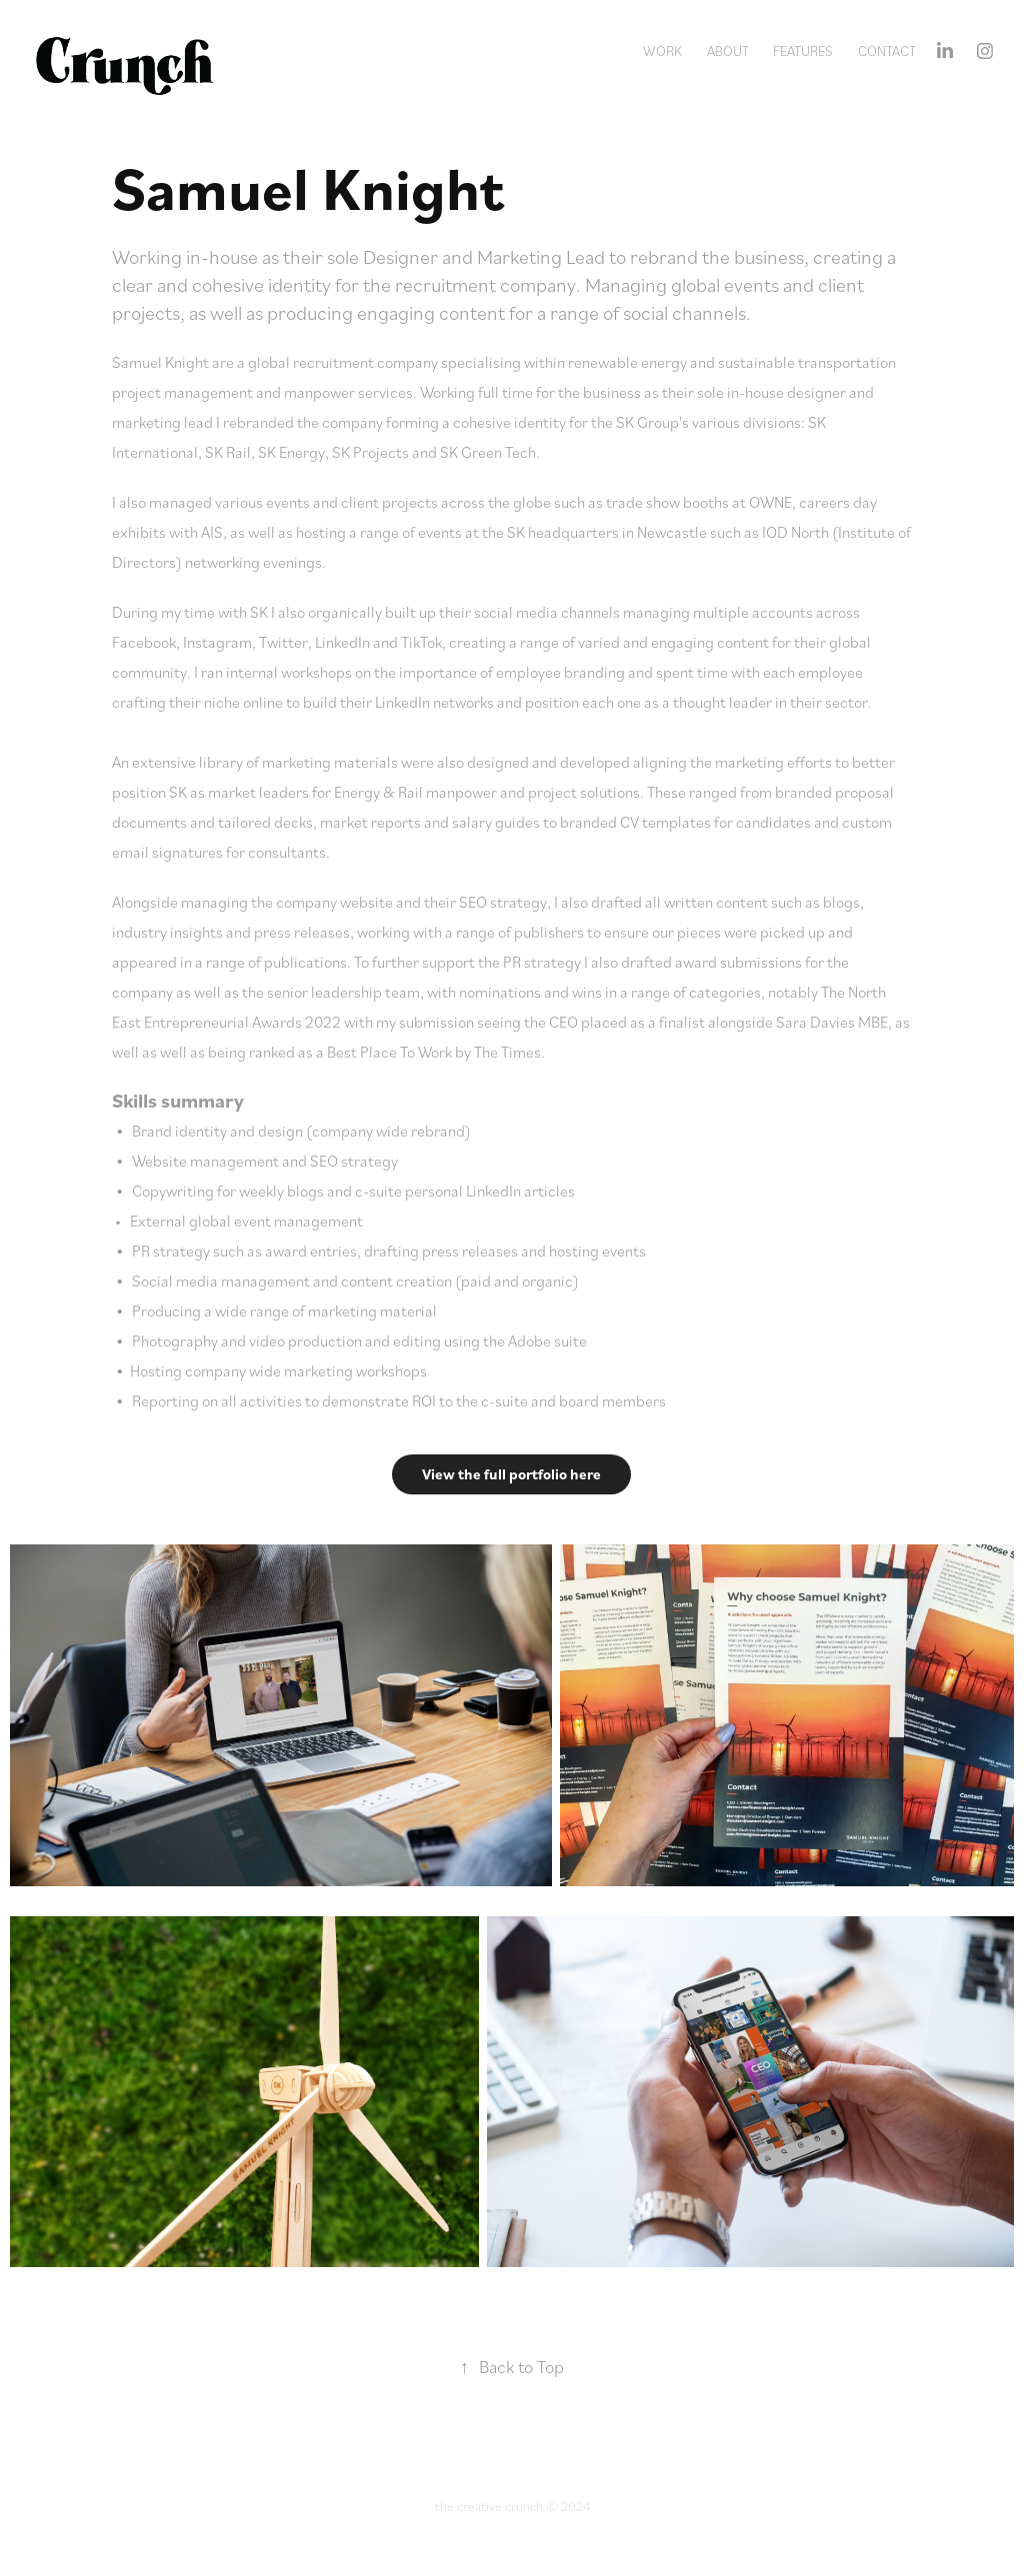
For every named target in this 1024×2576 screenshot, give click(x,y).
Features (803, 50)
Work (662, 50)
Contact (887, 50)
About (728, 50)
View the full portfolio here (511, 1473)
